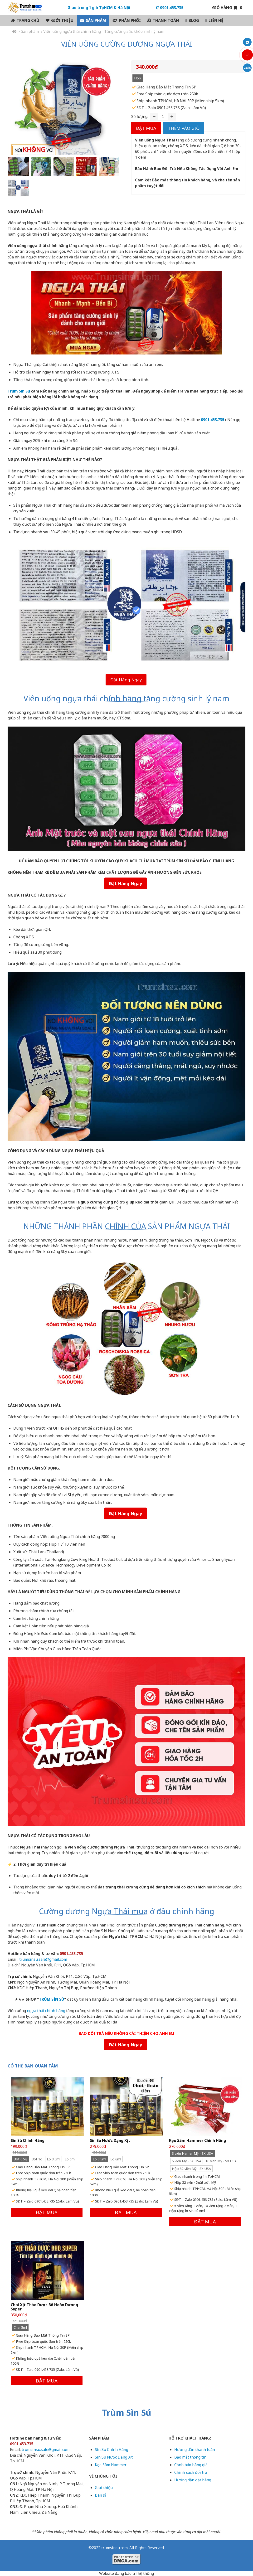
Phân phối (126, 20)
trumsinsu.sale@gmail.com (43, 1959)
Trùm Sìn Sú (19, 391)
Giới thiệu (59, 20)
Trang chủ (25, 20)
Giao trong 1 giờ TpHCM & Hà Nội (99, 7)
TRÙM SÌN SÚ (51, 1999)
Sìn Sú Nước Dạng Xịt (110, 2140)
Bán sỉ (100, 2495)
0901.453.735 (169, 7)
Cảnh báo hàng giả (191, 2464)
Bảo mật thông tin (190, 2457)
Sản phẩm (93, 20)
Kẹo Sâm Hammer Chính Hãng (197, 2140)
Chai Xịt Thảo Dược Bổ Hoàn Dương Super (44, 2307)
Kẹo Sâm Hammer (110, 2464)
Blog (192, 20)
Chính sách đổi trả (190, 2472)
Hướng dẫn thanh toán (194, 2449)
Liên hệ (214, 20)
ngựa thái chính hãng (46, 2010)
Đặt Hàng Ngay (126, 680)
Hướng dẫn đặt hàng (192, 2480)
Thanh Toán (163, 20)
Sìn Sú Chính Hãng (27, 2140)
